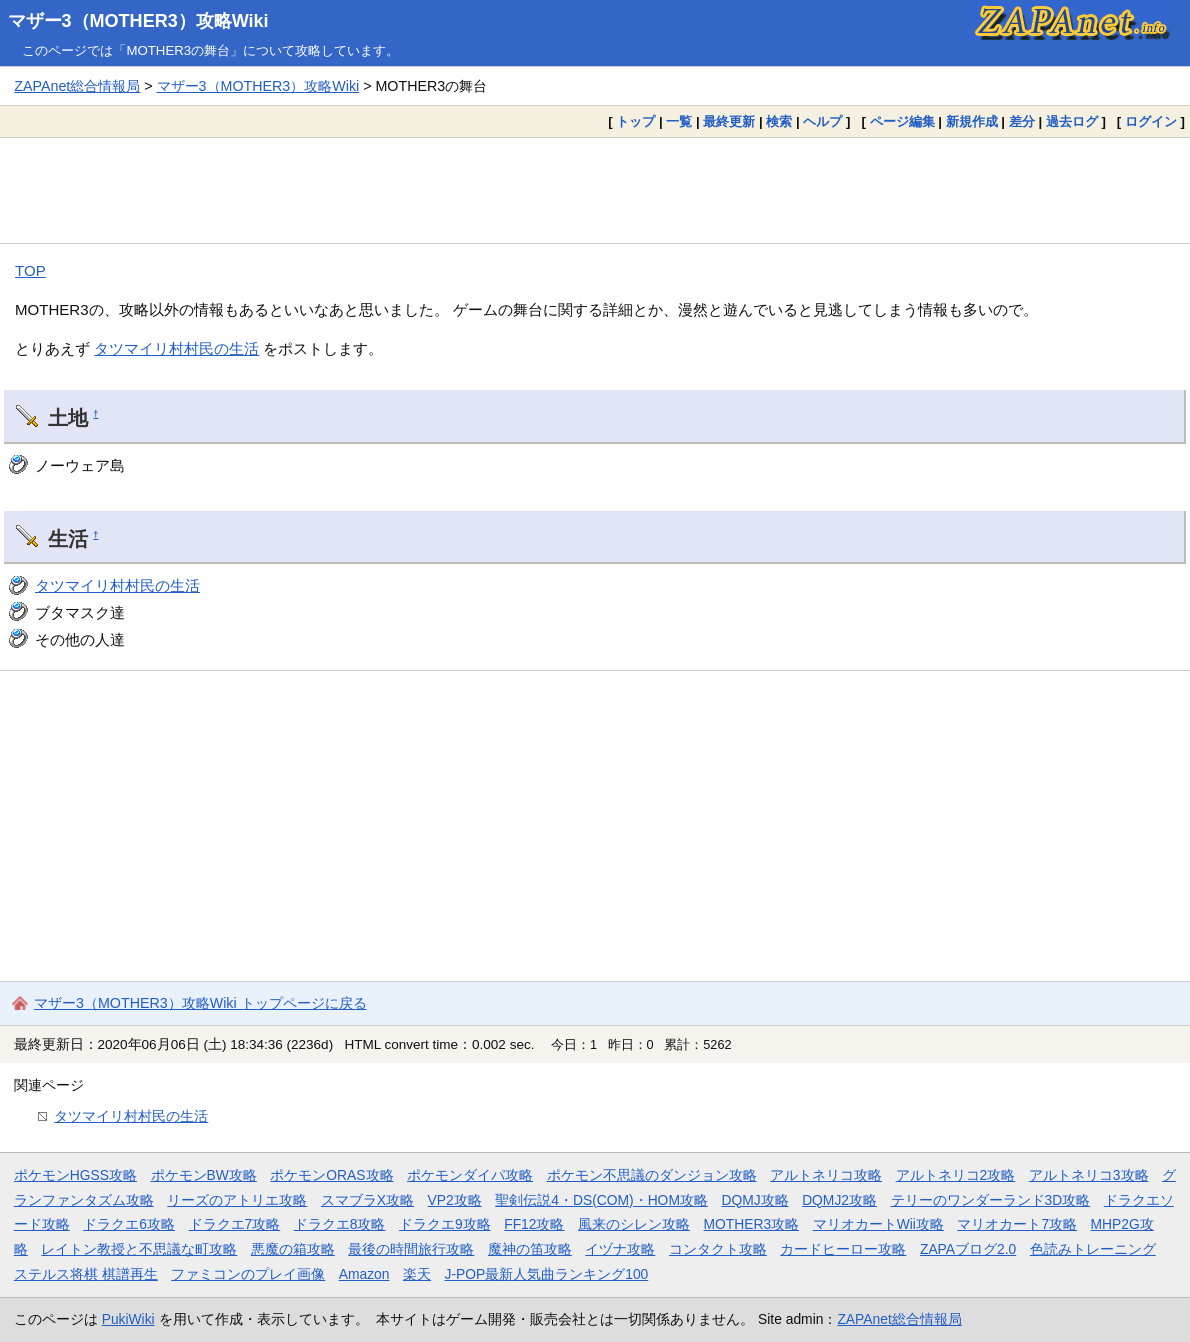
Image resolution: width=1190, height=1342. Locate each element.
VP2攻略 (455, 1200)
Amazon (364, 1274)
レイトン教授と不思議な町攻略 (139, 1249)
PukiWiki (128, 1319)
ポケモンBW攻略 (204, 1175)
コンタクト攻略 (718, 1249)
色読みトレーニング (1093, 1249)
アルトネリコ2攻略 (956, 1175)
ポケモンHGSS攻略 (75, 1175)
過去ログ (1072, 121)
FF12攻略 (534, 1224)
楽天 (417, 1274)
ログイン (1151, 121)
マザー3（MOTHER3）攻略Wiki (138, 21)
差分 (1022, 121)
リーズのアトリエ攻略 (237, 1200)
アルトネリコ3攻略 (1089, 1175)
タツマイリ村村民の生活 (176, 348)
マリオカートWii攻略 (878, 1224)
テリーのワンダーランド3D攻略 (991, 1200)
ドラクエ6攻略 (129, 1224)
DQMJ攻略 (754, 1200)
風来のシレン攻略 (634, 1224)
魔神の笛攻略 (530, 1249)
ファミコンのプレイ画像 (248, 1274)
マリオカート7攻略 (1017, 1224)
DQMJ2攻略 (839, 1200)
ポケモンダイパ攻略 (470, 1175)
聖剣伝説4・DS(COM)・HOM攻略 (601, 1200)
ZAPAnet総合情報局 (77, 86)
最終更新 (729, 121)
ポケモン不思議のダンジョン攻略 (652, 1175)
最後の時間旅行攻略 (411, 1249)
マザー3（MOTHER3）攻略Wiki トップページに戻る (200, 1003)
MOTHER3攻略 (752, 1224)
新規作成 (972, 121)
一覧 (679, 121)
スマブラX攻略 (367, 1200)
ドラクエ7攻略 (235, 1224)
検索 (779, 121)
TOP (30, 270)
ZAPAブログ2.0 (968, 1249)
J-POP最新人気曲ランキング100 (546, 1274)
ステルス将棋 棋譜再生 (86, 1274)
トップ (635, 121)
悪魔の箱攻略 (293, 1249)
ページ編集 (902, 121)
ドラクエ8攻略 (340, 1224)
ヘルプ (822, 121)
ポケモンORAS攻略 (331, 1175)
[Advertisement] (595, 190)
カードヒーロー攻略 (843, 1249)
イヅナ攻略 (620, 1249)
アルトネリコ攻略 (826, 1175)
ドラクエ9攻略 (445, 1224)
